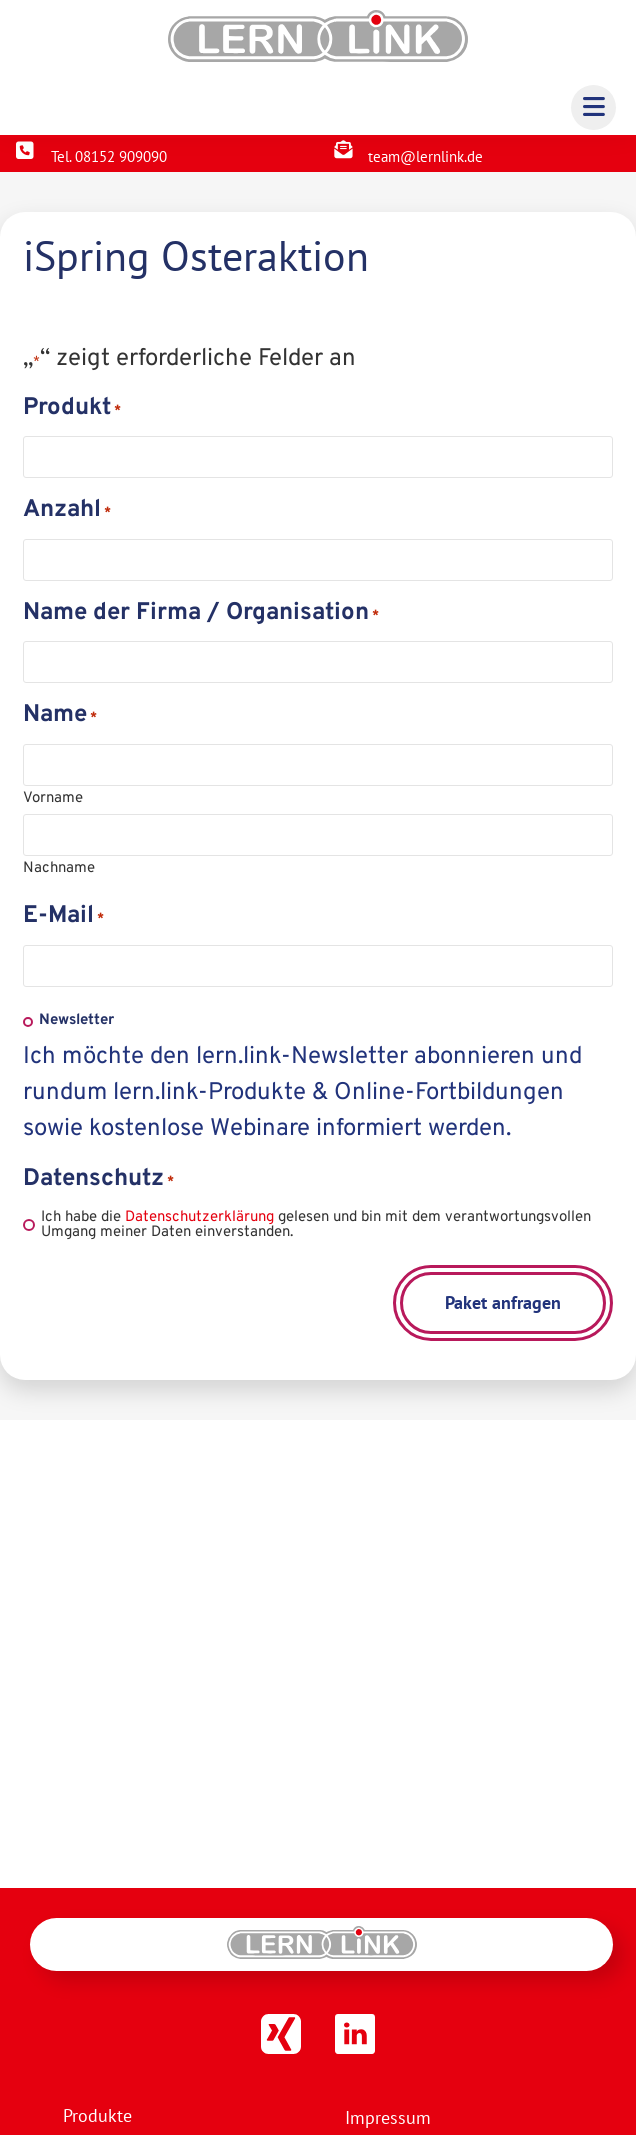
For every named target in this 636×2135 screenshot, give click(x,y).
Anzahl (67, 513)
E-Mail (63, 919)
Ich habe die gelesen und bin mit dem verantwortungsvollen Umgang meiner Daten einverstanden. (316, 1225)
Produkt (72, 411)
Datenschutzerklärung (199, 1217)
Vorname (53, 797)
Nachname (59, 867)
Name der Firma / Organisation (201, 616)
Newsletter (76, 1020)
